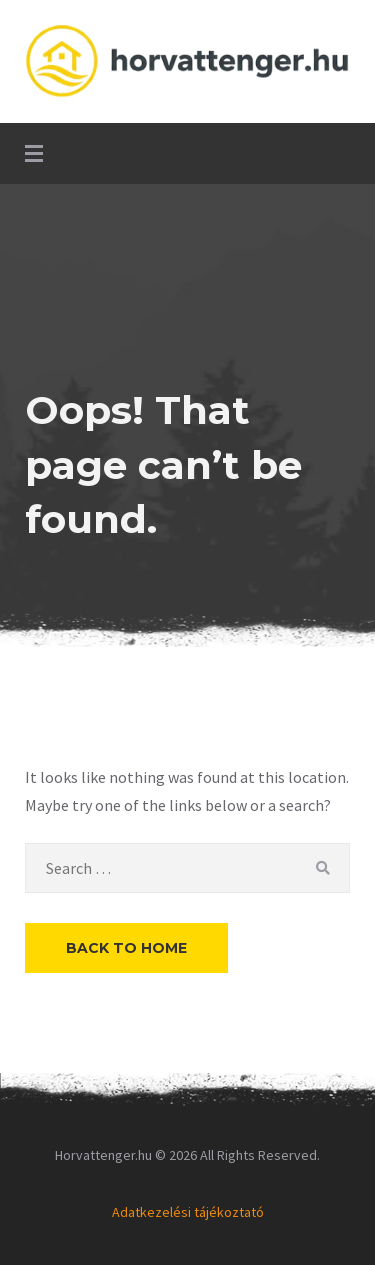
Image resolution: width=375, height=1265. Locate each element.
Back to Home (126, 948)
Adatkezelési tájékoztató (188, 1212)
